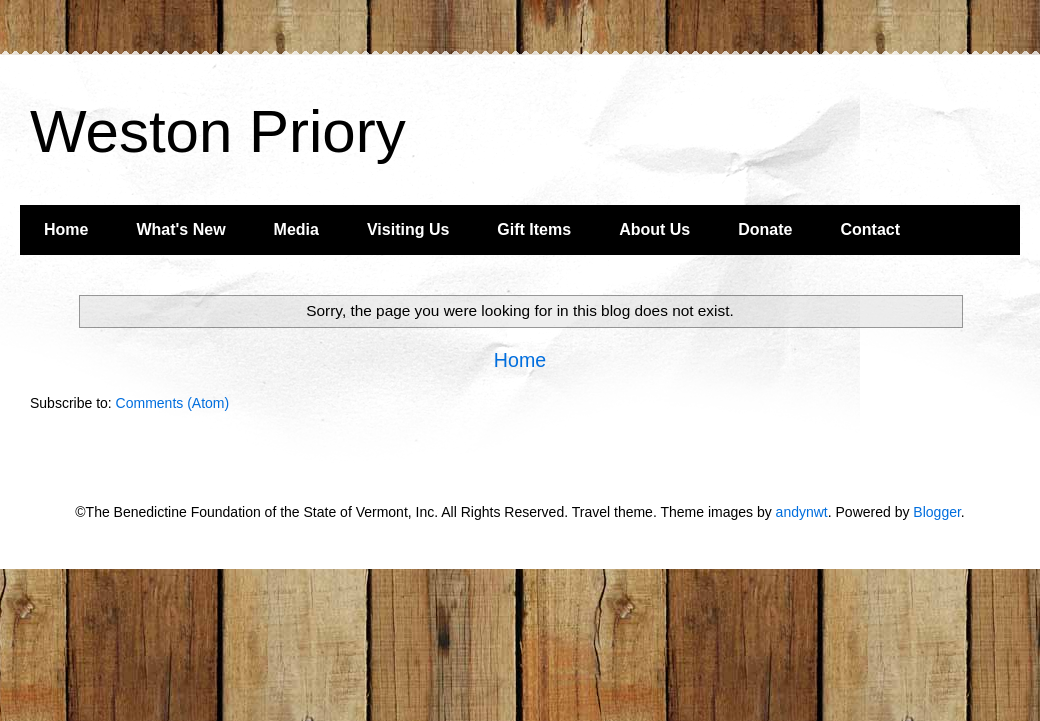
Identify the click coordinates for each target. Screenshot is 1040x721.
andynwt (802, 512)
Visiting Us (408, 229)
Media (296, 229)
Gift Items (534, 229)
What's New (180, 229)
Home (66, 229)
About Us (654, 229)
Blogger (936, 512)
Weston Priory (218, 131)
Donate (765, 229)
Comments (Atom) (173, 403)
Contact (870, 229)
